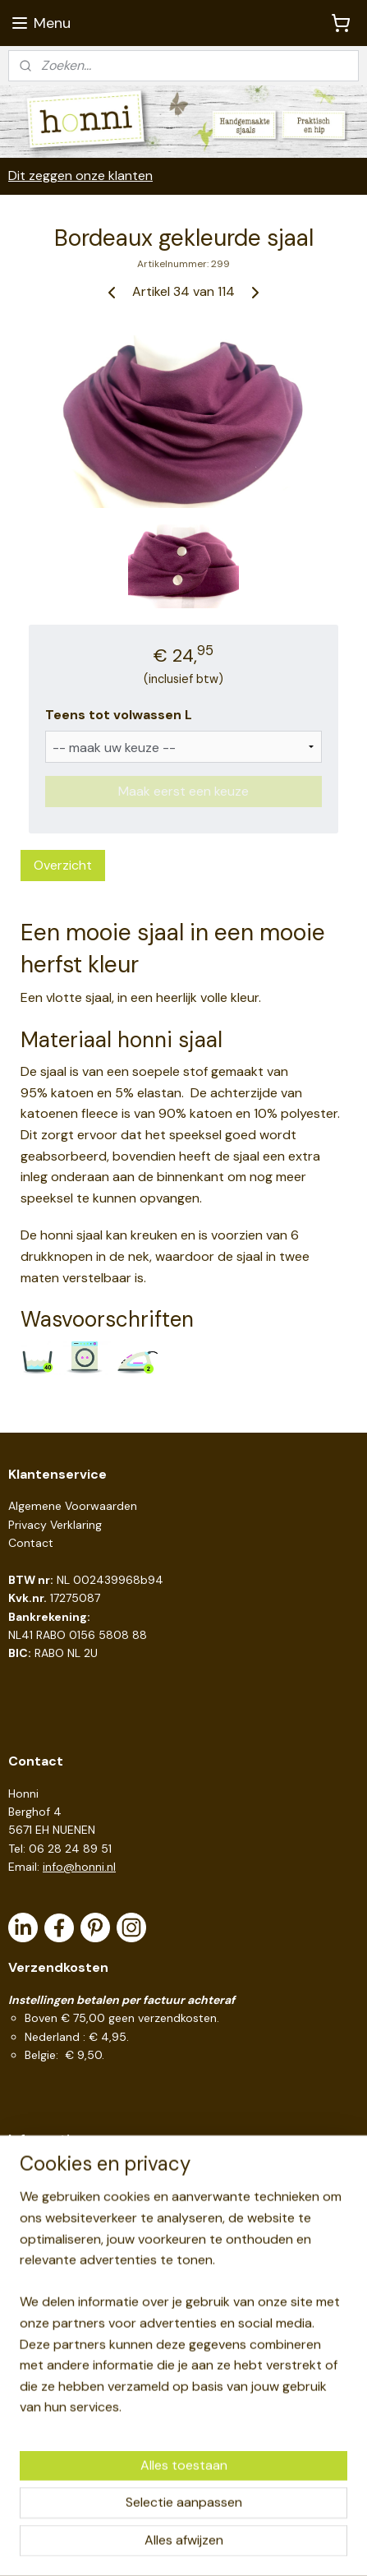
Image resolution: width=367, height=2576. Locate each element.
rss (190, 2518)
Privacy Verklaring (55, 1524)
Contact (30, 1542)
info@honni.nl (79, 1866)
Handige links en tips (63, 2171)
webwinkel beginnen (247, 2518)
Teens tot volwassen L (118, 714)
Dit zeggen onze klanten (80, 175)
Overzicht (63, 864)
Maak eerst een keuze (183, 790)
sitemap (158, 2518)
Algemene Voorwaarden (72, 1505)
